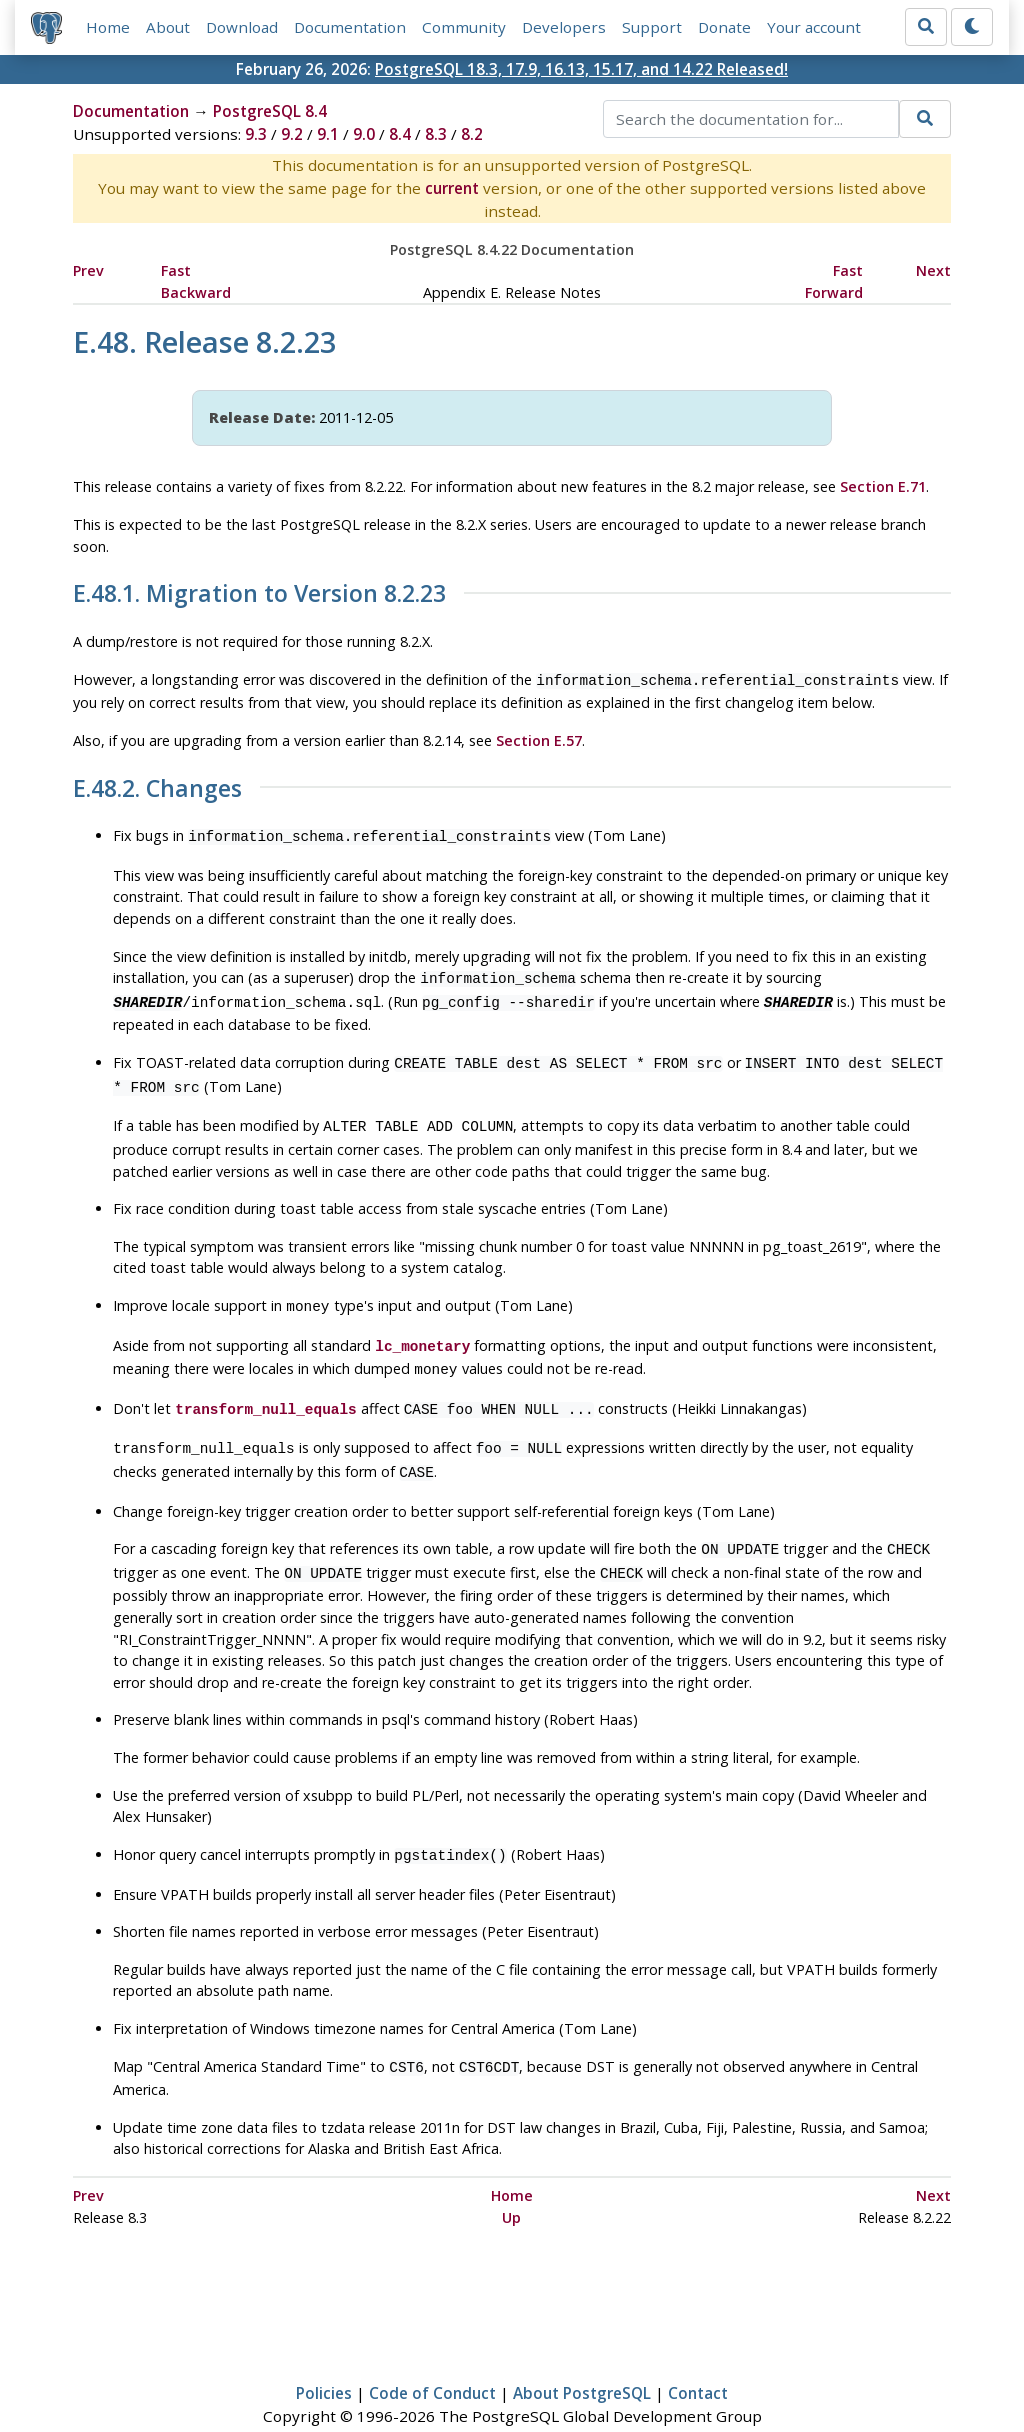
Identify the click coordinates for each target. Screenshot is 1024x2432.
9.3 (256, 134)
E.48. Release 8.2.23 (204, 341)
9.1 (328, 134)
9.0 (364, 134)
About (168, 27)
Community (464, 27)
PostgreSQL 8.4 (270, 111)
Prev (88, 270)
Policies (324, 2359)
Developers (564, 27)
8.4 (400, 134)
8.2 (472, 134)
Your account (814, 27)
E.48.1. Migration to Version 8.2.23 (259, 594)
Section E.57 (539, 738)
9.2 (292, 134)
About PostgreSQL (582, 2359)
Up (511, 2183)
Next (933, 270)
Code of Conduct (432, 2359)
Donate (724, 27)
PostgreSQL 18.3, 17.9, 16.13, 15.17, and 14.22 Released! (581, 69)
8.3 (436, 134)
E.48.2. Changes (157, 787)
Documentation (350, 27)
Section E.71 (883, 486)
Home (108, 27)
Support (652, 27)
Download (242, 27)
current (452, 188)
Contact (698, 2359)
